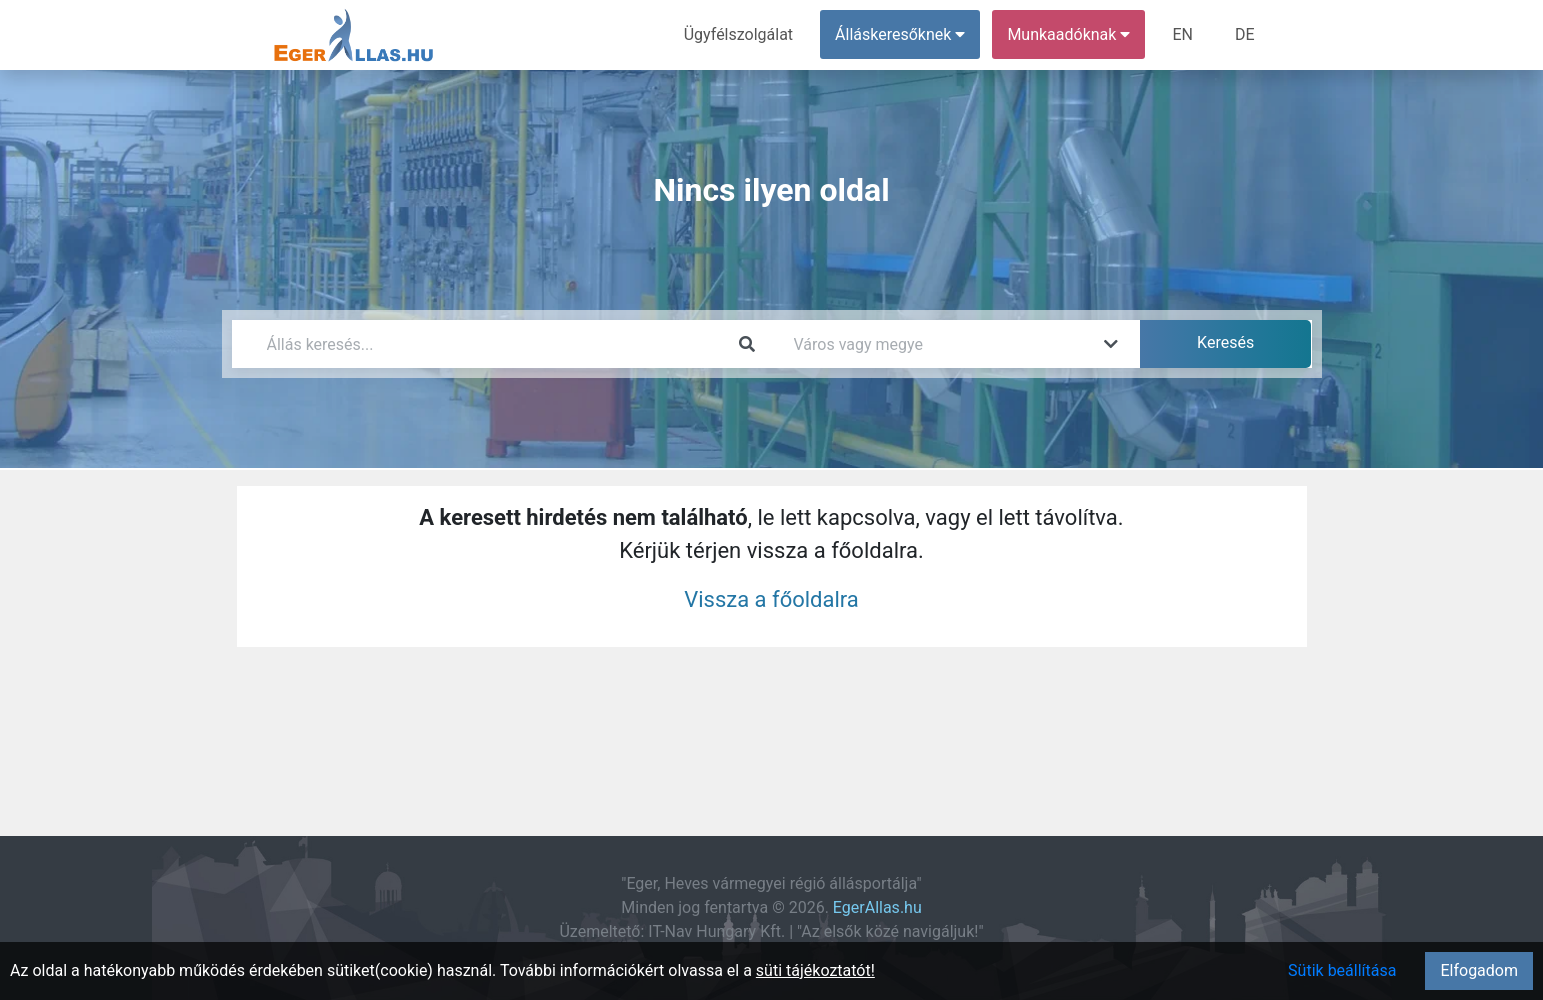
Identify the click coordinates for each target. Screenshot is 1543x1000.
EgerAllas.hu (877, 907)
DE (1245, 34)
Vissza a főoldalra (771, 599)
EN (1182, 34)
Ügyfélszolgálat (738, 34)
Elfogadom (1479, 970)
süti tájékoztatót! (815, 970)
